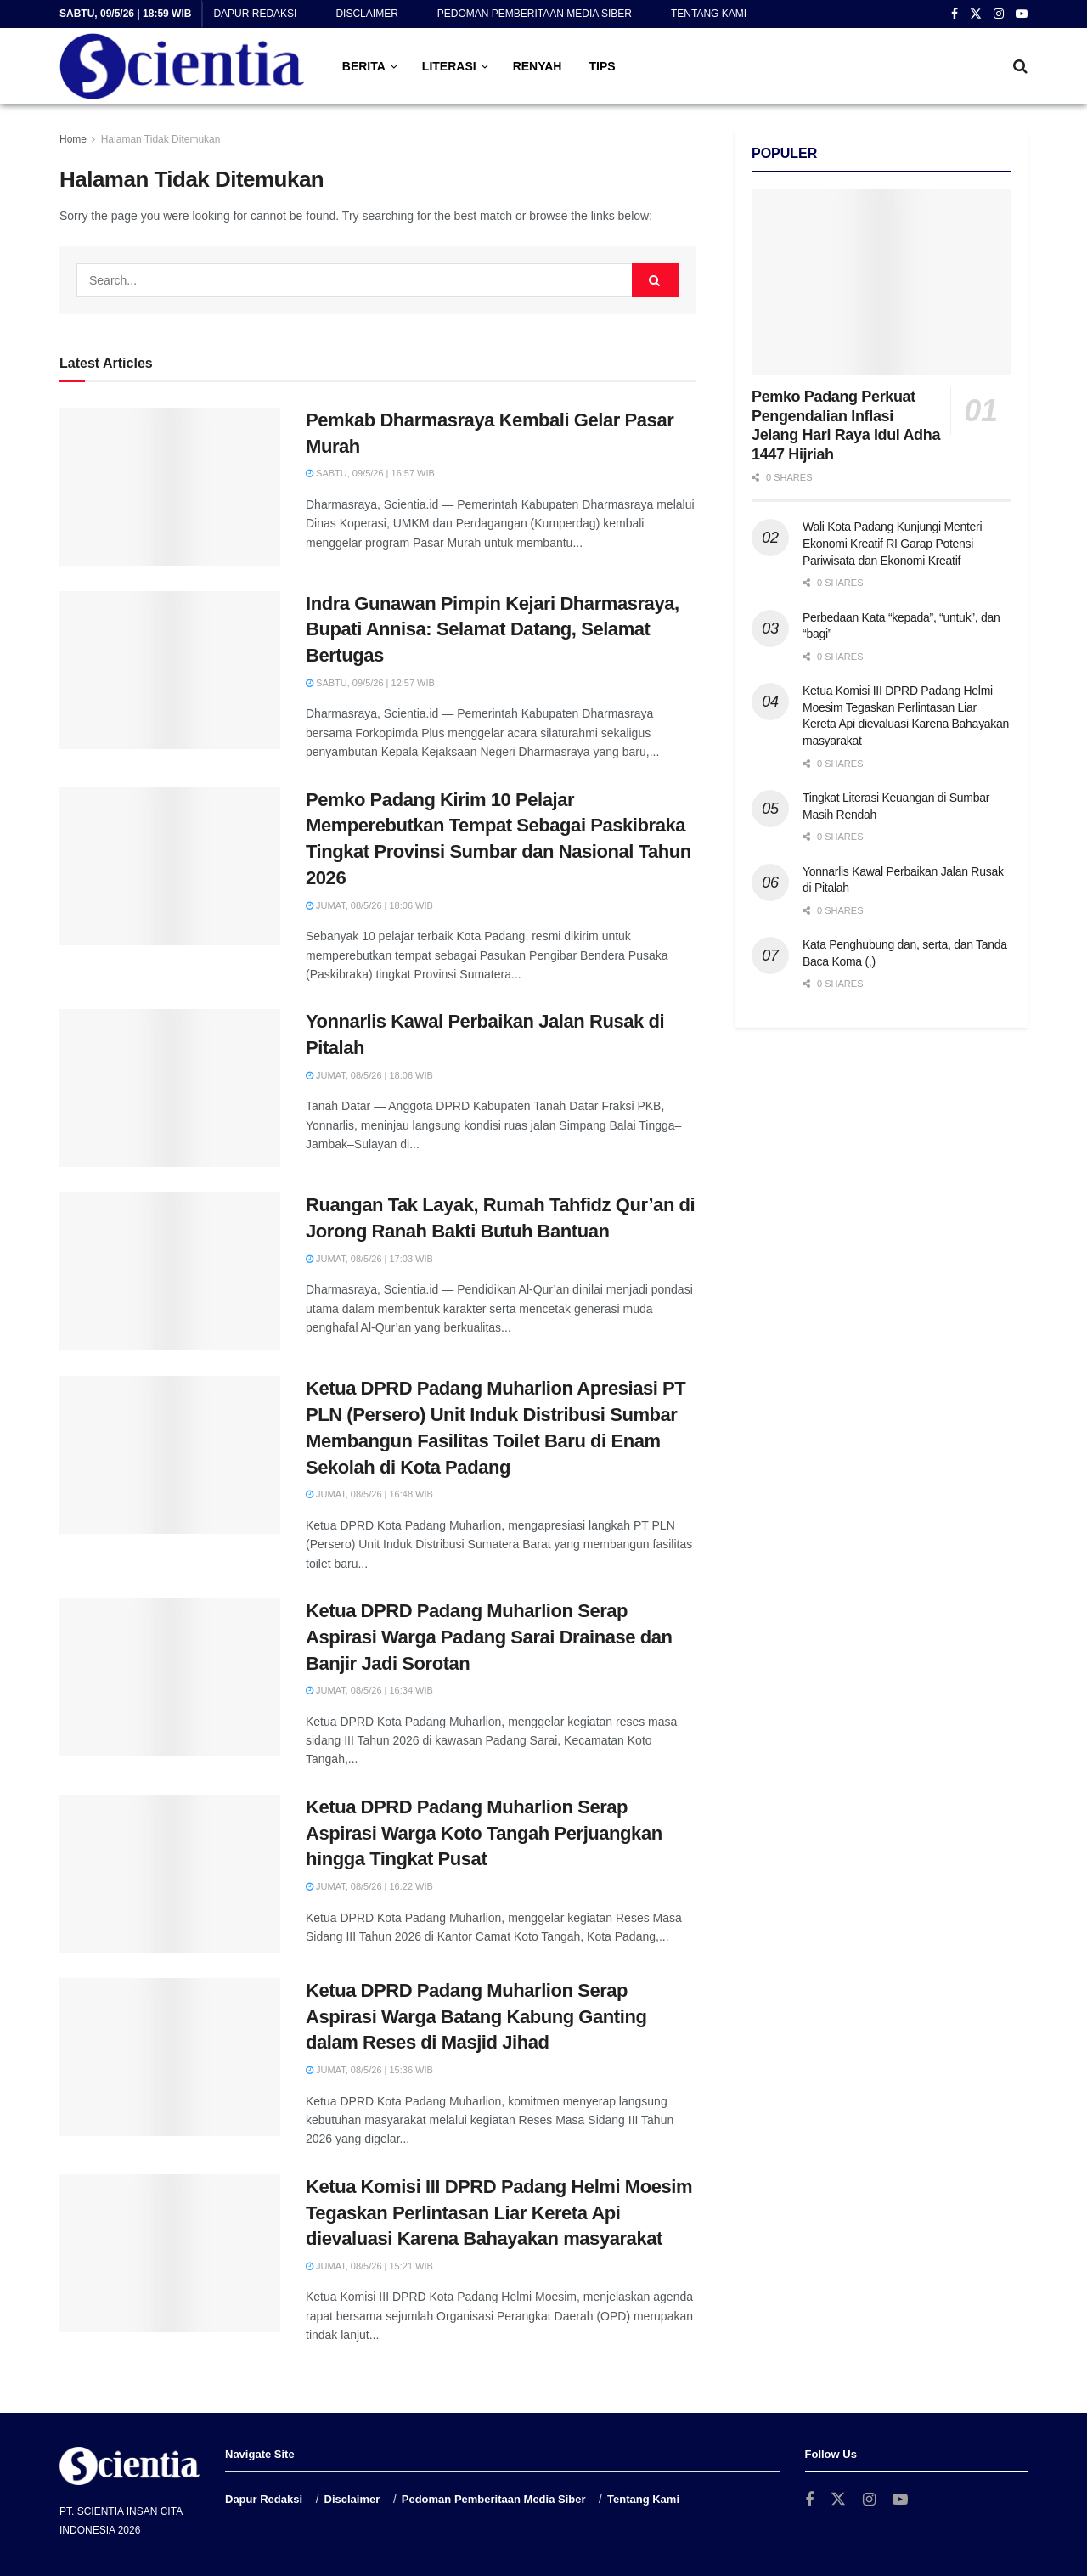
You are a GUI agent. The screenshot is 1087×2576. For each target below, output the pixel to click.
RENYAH (537, 66)
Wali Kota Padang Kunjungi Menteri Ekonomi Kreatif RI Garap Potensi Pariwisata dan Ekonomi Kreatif (892, 543)
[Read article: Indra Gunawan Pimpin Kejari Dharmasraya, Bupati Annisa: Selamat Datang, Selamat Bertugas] (169, 670)
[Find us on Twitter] (838, 2499)
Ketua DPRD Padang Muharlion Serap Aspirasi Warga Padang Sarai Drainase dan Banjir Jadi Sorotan (489, 1637)
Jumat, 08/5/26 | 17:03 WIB (369, 1259)
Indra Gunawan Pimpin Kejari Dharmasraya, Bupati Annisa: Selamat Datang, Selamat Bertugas (492, 630)
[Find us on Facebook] (809, 2500)
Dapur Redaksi (254, 14)
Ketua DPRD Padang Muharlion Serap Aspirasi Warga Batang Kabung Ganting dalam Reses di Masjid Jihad (476, 2017)
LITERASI (449, 66)
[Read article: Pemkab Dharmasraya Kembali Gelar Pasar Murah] (169, 487)
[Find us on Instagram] (869, 2500)
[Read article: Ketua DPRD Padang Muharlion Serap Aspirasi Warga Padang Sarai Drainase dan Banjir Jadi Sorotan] (169, 1677)
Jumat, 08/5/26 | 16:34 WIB (369, 1690)
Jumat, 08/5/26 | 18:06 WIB (369, 905)
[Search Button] (1020, 66)
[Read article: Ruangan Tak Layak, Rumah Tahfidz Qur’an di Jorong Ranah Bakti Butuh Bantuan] (169, 1271)
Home (73, 139)
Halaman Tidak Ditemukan (161, 139)
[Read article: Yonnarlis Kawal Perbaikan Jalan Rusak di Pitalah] (169, 1088)
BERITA (364, 66)
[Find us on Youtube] (900, 2500)
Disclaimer (366, 14)
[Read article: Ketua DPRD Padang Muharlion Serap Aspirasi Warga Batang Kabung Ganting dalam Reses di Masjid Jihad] (169, 2057)
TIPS (602, 66)
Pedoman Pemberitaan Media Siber (534, 14)
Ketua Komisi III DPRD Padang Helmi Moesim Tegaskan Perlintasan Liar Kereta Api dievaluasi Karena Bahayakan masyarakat (499, 2213)
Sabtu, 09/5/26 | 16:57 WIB (370, 473)
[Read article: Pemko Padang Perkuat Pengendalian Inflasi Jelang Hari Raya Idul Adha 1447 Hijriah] (881, 282)
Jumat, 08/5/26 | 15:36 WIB (369, 2070)
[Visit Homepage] (182, 66)
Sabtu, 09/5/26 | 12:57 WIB (370, 683)
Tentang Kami (708, 14)
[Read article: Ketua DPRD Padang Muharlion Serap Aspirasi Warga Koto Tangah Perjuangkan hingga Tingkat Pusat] (169, 1874)
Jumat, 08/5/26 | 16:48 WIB (369, 1494)
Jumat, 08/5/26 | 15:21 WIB (369, 2266)
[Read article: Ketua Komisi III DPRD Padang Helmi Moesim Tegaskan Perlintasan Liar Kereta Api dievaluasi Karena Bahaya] (169, 2253)
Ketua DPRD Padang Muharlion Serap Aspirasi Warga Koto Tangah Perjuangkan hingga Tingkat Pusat (484, 1833)
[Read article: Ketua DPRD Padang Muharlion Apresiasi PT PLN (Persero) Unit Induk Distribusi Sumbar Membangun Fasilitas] (169, 1455)
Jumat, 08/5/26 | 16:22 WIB (369, 1886)
